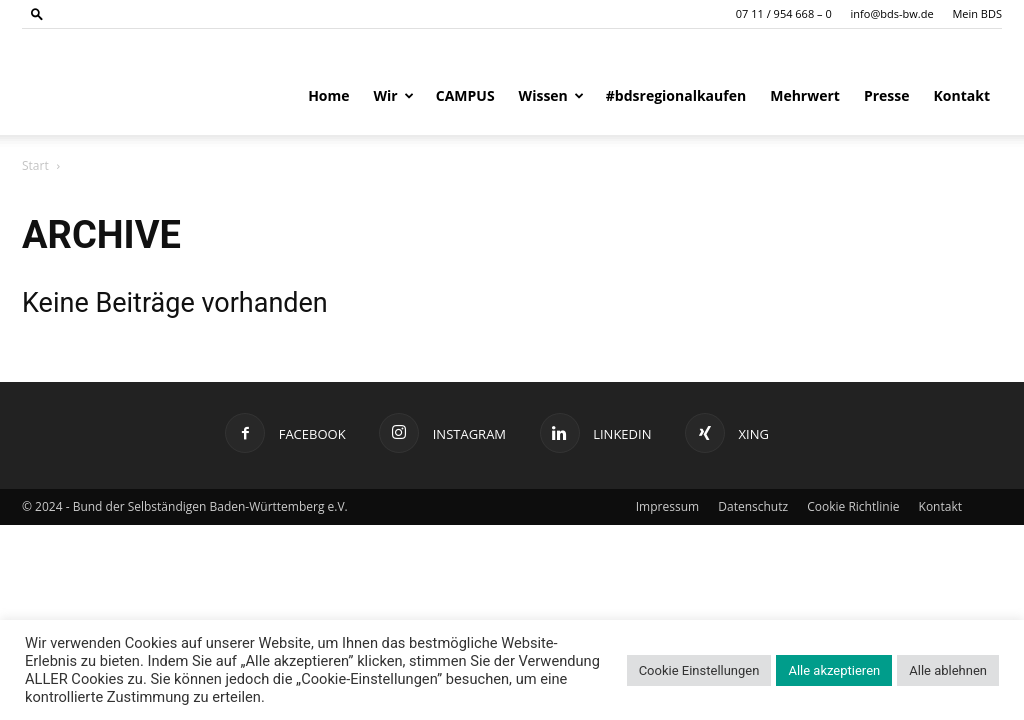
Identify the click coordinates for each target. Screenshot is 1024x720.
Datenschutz (753, 506)
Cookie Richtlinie (853, 506)
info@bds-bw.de (892, 13)
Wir (394, 95)
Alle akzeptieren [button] (834, 670)
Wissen (551, 95)
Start (35, 165)
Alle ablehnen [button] (948, 670)
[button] (37, 13)
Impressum (667, 506)
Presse (887, 95)
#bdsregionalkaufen (676, 95)
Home (328, 95)
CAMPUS (465, 95)
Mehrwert (805, 95)
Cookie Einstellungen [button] (699, 670)
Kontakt (962, 95)
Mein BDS (977, 13)
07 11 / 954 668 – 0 (784, 13)
